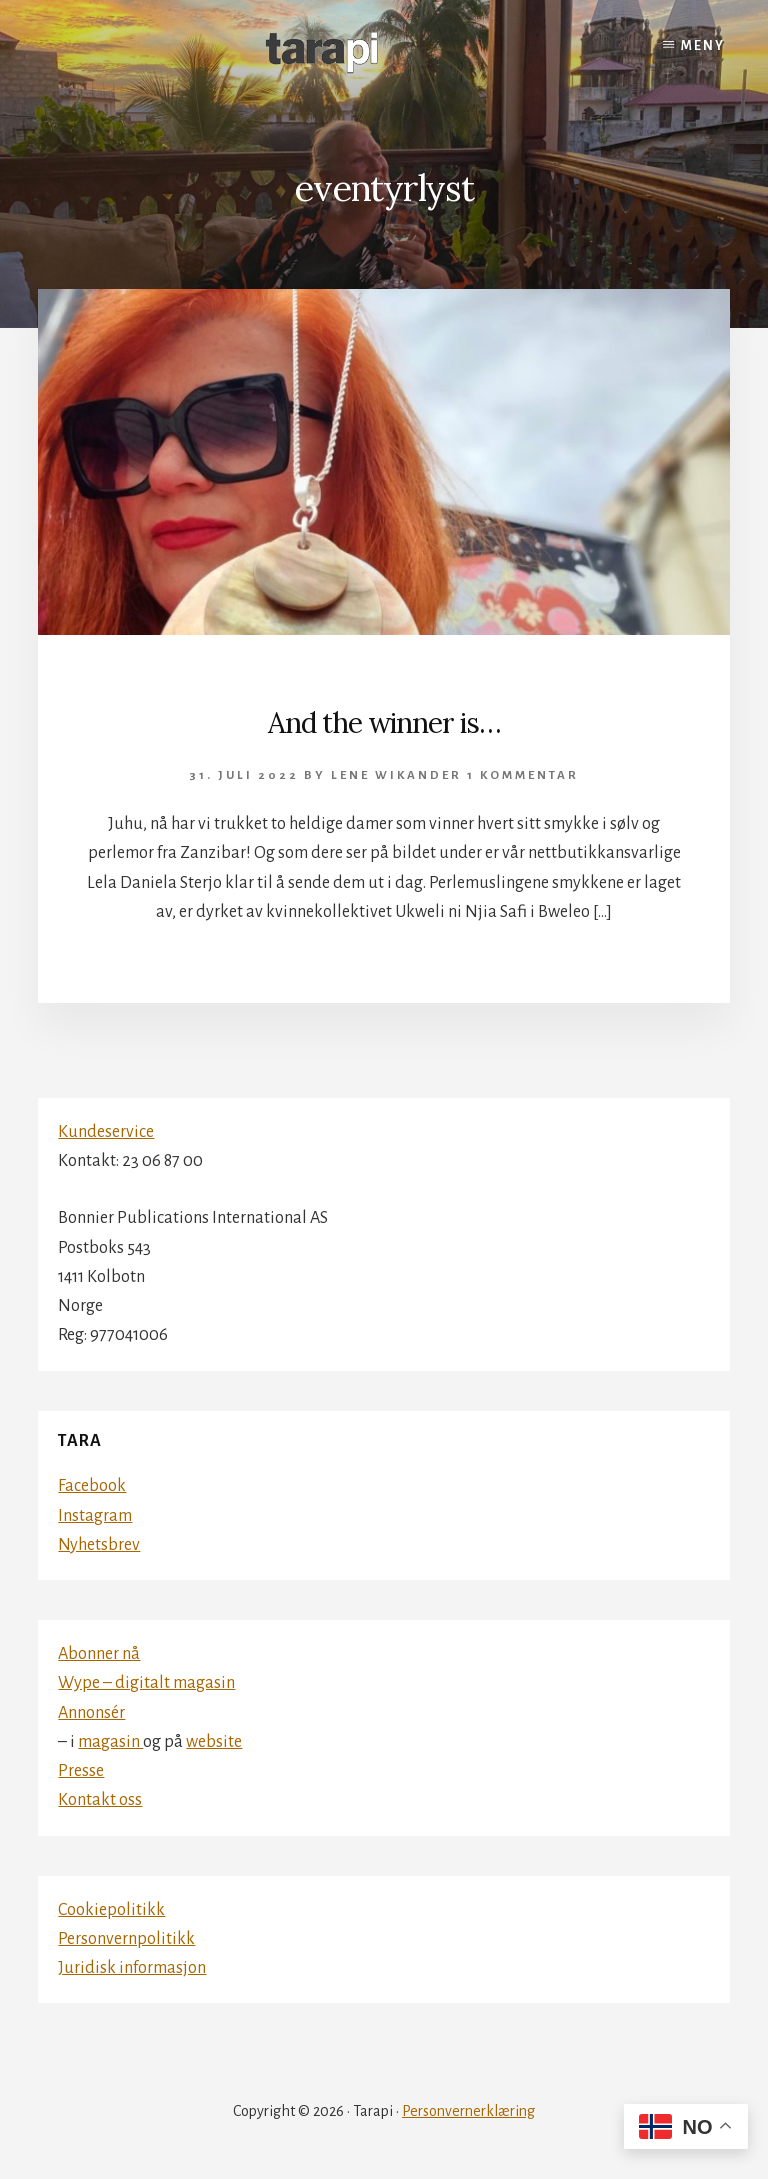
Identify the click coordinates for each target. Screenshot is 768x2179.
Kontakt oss (100, 1800)
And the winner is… (384, 723)
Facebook (92, 1486)
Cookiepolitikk (111, 1910)
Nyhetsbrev (99, 1545)
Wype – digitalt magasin (146, 1683)
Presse (81, 1771)
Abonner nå (99, 1654)
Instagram (95, 1516)
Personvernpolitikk (126, 1939)
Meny (703, 46)
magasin (110, 1742)
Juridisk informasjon (132, 1968)
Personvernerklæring (468, 2111)
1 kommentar (523, 775)
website (214, 1742)
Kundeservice (106, 1132)
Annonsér (91, 1713)
